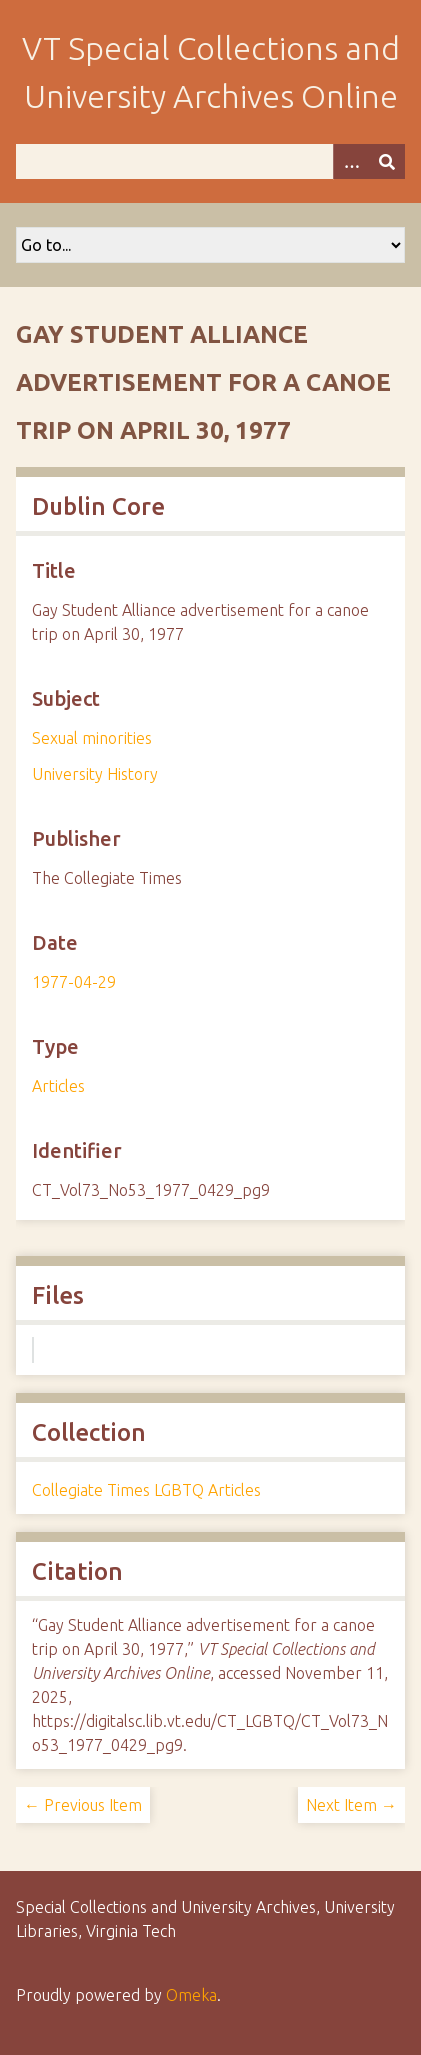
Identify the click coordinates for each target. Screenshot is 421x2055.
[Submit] (387, 161)
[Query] (210, 161)
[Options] (351, 161)
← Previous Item (83, 1805)
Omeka (191, 1995)
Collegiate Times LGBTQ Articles (146, 1490)
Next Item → (351, 1805)
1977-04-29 (74, 982)
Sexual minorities (92, 738)
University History (95, 774)
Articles (58, 1086)
